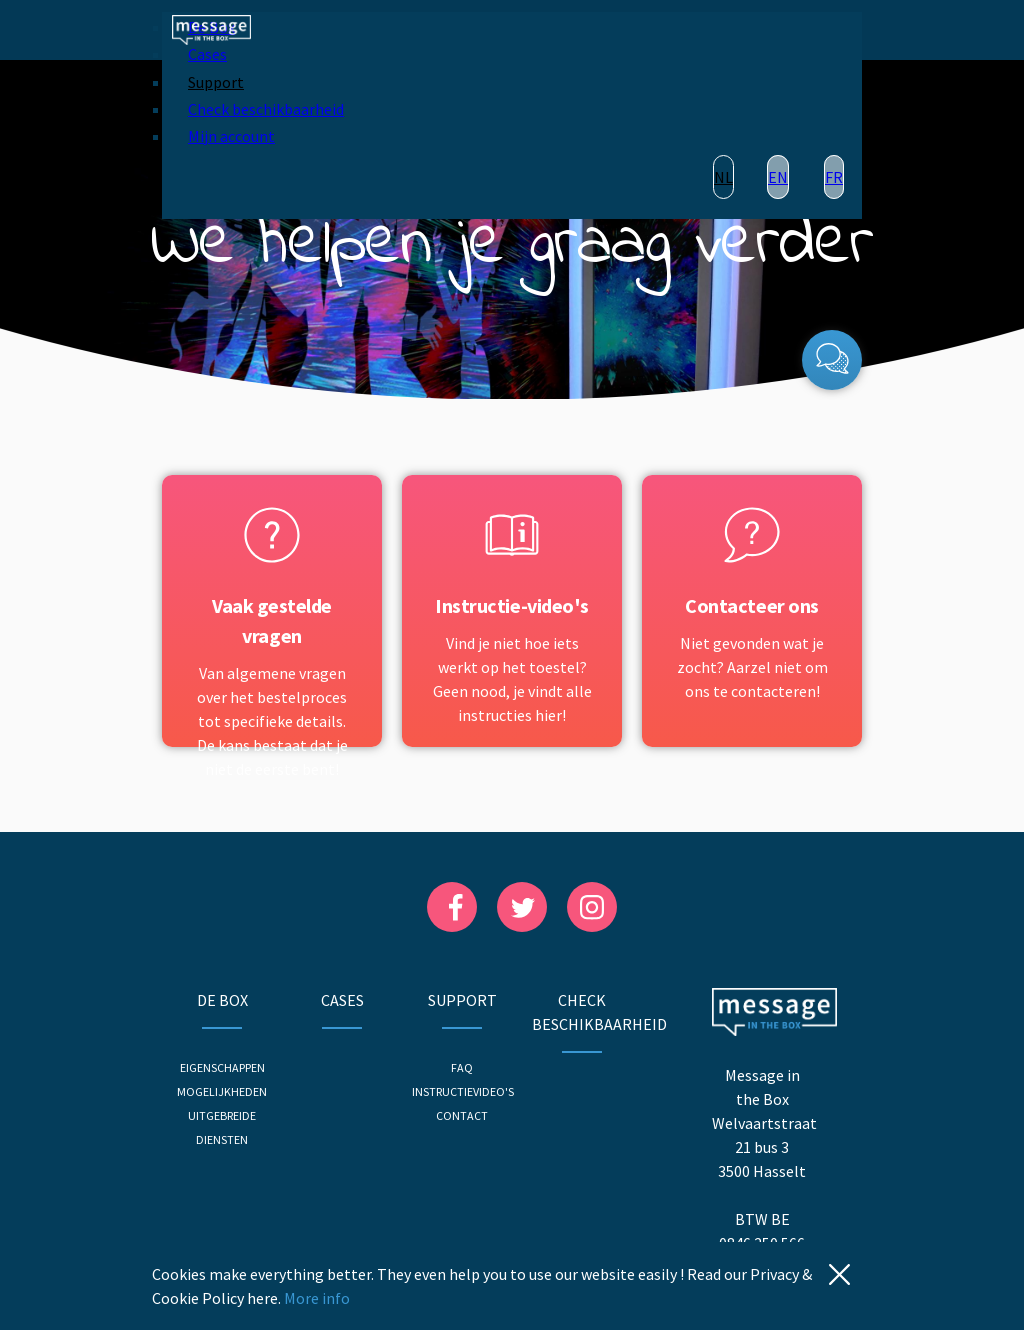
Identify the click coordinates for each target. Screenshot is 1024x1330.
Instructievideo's (463, 1091)
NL (723, 177)
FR (834, 177)
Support (216, 82)
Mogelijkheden (222, 1091)
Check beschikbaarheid (266, 109)
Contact (462, 1115)
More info (317, 1298)
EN (778, 177)
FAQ (462, 1067)
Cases (207, 54)
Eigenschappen (222, 1067)
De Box (222, 1000)
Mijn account (231, 136)
